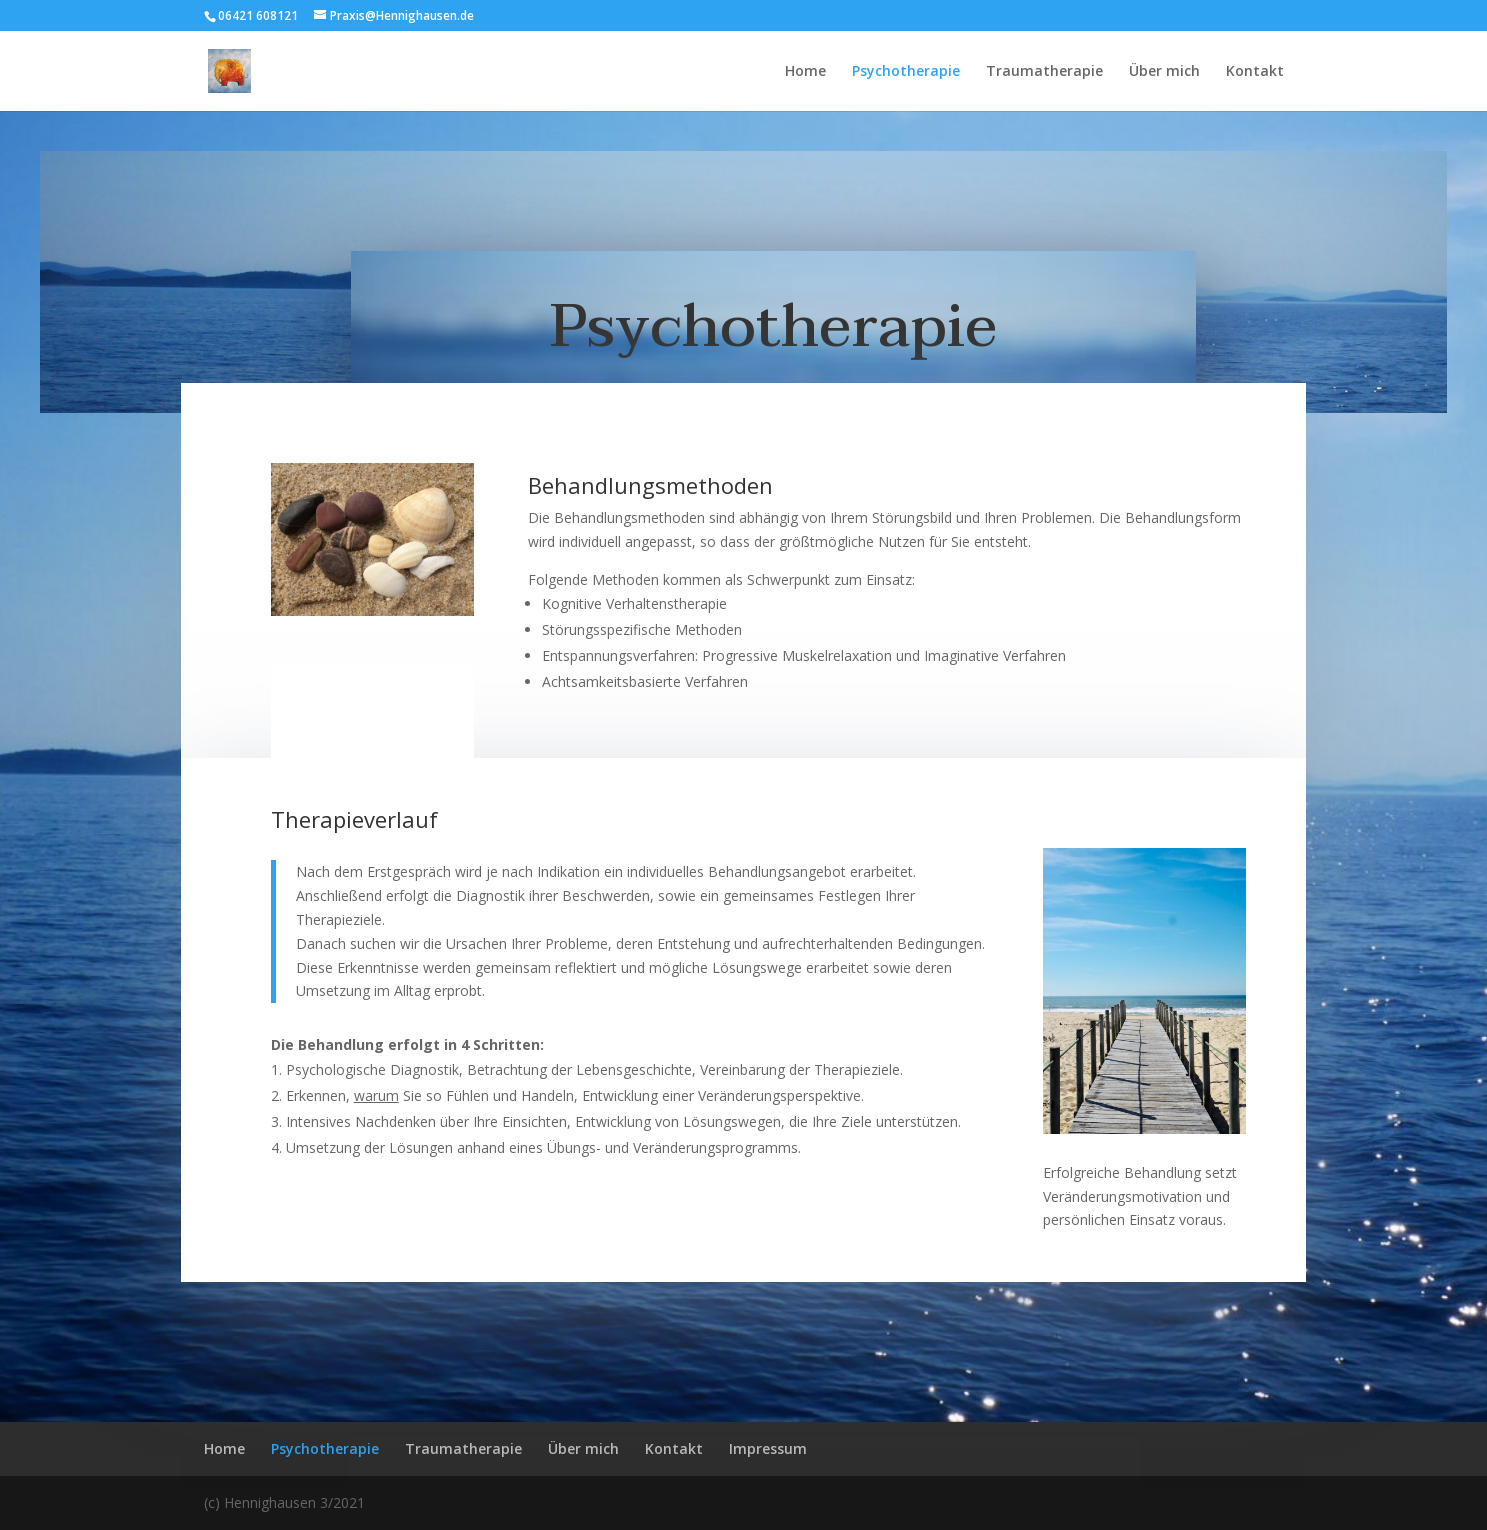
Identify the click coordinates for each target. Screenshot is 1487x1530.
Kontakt (1255, 72)
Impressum (768, 1448)
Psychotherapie (906, 72)
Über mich (1164, 72)
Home (805, 72)
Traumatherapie (1044, 72)
